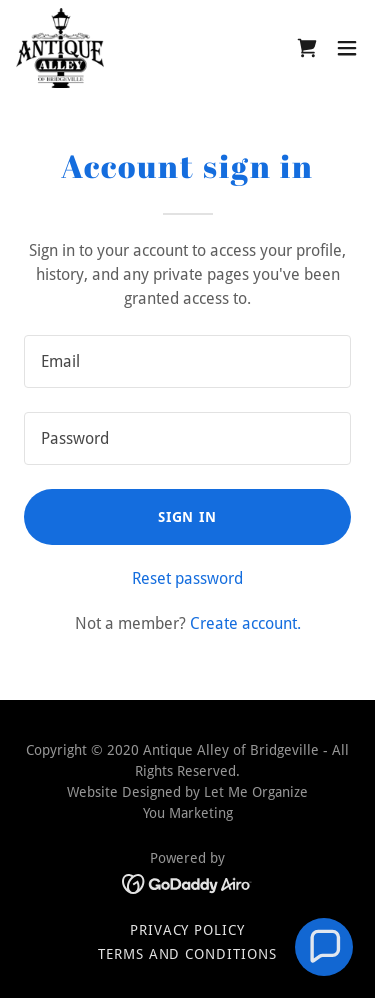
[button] (347, 48)
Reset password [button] (187, 578)
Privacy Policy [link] (188, 930)
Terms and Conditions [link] (188, 954)
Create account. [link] (245, 623)
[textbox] (187, 361)
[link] (60, 48)
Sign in (188, 517)
